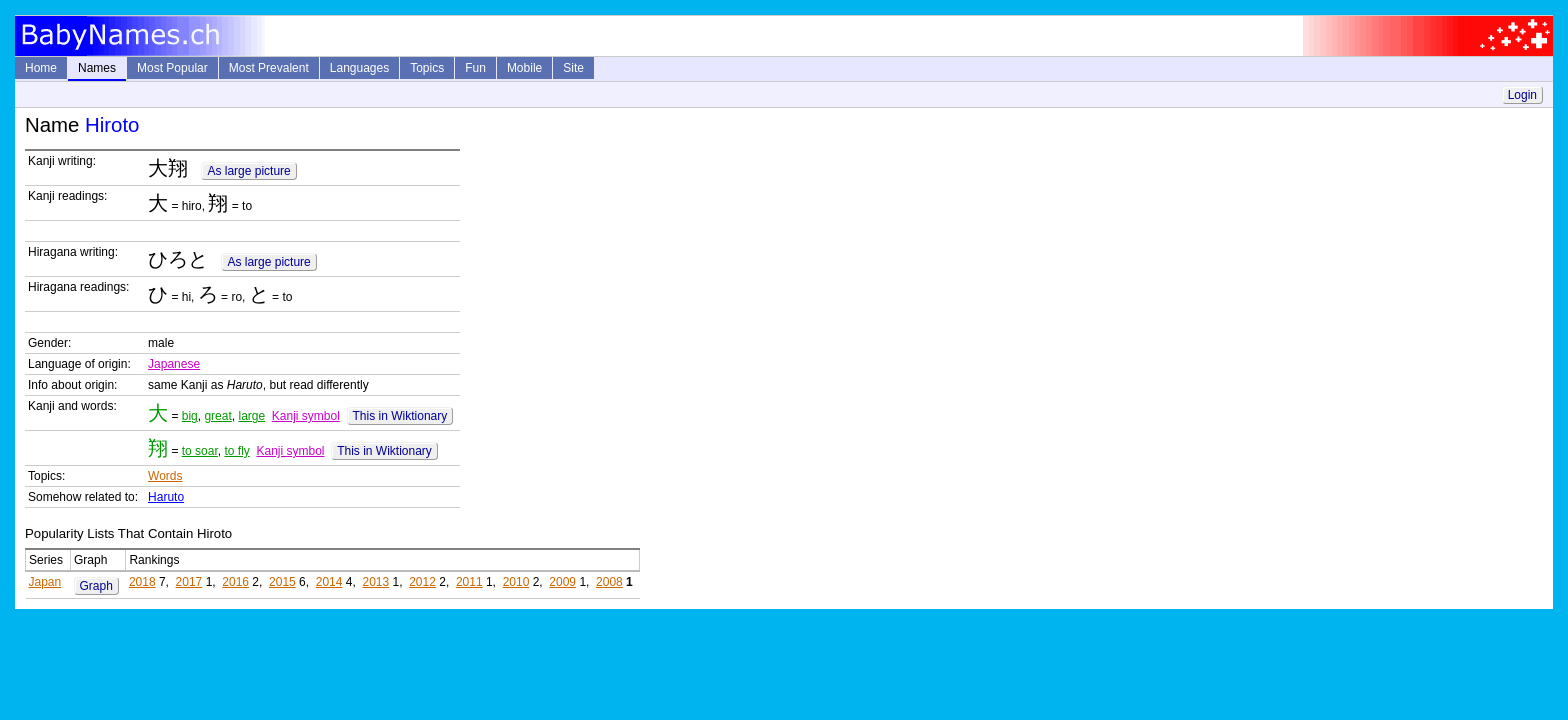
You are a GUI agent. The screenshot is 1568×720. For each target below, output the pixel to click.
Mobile (524, 68)
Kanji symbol (306, 416)
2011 (469, 582)
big (190, 416)
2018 (142, 582)
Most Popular (172, 68)
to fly (236, 451)
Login (1522, 95)
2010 (516, 582)
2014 (329, 582)
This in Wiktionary (400, 416)
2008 (609, 582)
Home (41, 68)
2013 (375, 582)
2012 (422, 582)
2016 (235, 582)
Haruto (166, 497)
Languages (359, 68)
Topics (427, 68)
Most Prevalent (269, 68)
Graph (96, 586)
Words (165, 476)
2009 (562, 582)
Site (573, 68)
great (217, 416)
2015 (282, 582)
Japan (45, 582)
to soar (200, 451)
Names (97, 68)
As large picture (248, 171)
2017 (189, 582)
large (251, 416)
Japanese (174, 364)
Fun (475, 68)
